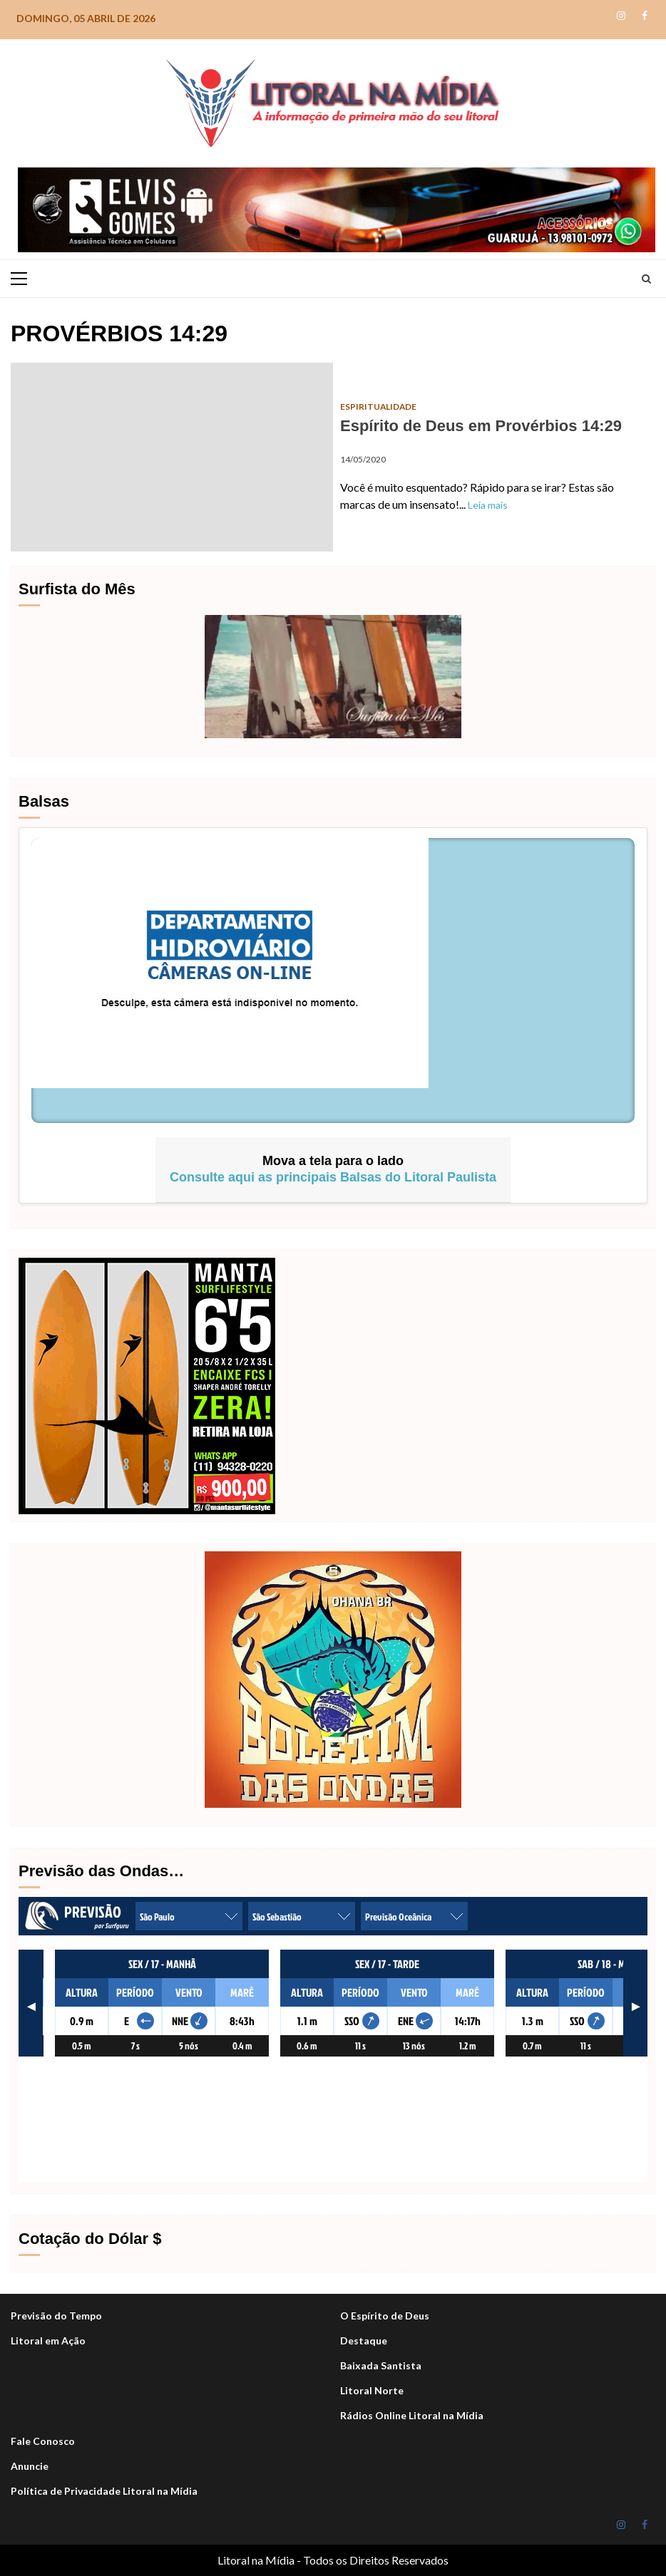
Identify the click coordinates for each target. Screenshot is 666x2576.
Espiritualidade (379, 406)
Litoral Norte (372, 2390)
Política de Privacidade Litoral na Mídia (104, 2491)
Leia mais (488, 505)
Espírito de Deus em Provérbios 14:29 (172, 457)
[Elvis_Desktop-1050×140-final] (336, 208)
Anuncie (29, 2466)
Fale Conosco (43, 2441)
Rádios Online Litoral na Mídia (411, 2415)
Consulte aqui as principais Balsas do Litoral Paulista (333, 1177)
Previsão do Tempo (56, 2315)
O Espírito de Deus (384, 2315)
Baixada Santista (380, 2365)
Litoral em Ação (48, 2340)
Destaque (363, 2340)
